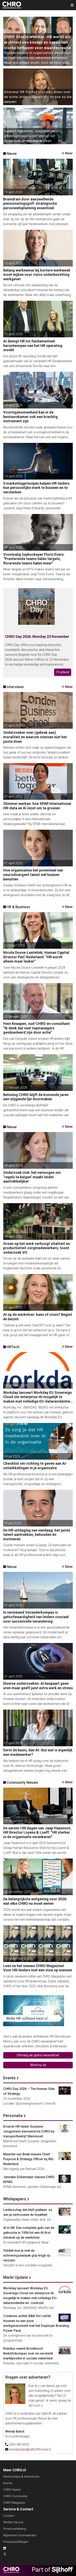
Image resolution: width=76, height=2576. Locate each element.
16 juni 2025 (12, 1523)
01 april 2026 (13, 863)
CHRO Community (15, 2496)
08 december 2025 (17, 1892)
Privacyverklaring (14, 2529)
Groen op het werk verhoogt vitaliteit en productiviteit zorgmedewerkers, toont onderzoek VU (36, 1247)
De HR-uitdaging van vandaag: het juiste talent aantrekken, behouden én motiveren (36, 1534)
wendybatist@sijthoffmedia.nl (30, 2449)
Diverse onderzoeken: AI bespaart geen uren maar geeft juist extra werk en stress (38, 1685)
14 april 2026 (13, 405)
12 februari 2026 (15, 1087)
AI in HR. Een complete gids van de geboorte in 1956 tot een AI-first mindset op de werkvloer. (28, 2232)
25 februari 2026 (15, 1016)
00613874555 (19, 2444)
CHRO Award (11, 2489)
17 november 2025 (17, 1959)
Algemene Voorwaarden (19, 2535)
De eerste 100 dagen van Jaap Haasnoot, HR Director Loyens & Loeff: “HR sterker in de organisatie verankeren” (37, 1832)
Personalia (13, 2115)
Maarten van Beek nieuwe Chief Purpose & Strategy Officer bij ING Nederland (28, 2159)
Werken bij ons (13, 2522)
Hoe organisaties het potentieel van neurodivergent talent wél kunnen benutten (33, 874)
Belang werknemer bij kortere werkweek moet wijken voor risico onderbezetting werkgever (36, 274)
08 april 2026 (13, 547)
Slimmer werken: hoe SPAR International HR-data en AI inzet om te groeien (37, 805)
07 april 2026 (13, 725)
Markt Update (15, 2277)
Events (9, 2077)
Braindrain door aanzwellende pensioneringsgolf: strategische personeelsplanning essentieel (30, 203)
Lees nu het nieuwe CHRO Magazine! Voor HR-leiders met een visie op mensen (37, 1968)
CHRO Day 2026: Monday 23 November (37, 636)
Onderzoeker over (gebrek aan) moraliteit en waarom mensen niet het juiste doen (35, 736)
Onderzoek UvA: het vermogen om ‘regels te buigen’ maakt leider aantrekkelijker (32, 1176)
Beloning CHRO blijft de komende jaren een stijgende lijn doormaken (36, 1097)
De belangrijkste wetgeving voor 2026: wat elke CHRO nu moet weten (35, 1901)
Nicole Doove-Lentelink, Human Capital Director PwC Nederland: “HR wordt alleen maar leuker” (36, 956)
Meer (69, 153)
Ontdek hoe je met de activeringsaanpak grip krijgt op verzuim (26, 2255)
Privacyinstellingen (15, 2542)
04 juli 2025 (12, 1456)
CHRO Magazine (14, 2502)
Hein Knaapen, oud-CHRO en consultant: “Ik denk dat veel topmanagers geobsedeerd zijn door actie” (37, 1027)
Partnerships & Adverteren (21, 2476)
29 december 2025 (17, 1821)
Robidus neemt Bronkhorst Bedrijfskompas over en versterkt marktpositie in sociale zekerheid (28, 2353)
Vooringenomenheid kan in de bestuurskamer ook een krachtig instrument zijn (30, 416)
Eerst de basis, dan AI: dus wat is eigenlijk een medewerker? (38, 1752)
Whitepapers (14, 2198)
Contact (8, 2516)
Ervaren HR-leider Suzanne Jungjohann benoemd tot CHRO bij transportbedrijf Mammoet (28, 2131)
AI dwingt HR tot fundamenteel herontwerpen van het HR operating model (32, 345)
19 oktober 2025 (16, 1385)
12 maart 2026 (14, 945)
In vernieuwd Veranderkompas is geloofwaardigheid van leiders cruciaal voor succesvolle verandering (36, 1616)
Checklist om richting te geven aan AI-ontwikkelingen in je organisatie (35, 1465)
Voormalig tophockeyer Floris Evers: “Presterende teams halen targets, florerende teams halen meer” (33, 558)
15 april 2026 (13, 192)
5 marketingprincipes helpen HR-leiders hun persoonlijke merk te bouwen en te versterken (36, 487)
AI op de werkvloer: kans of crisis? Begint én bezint (37, 1316)
